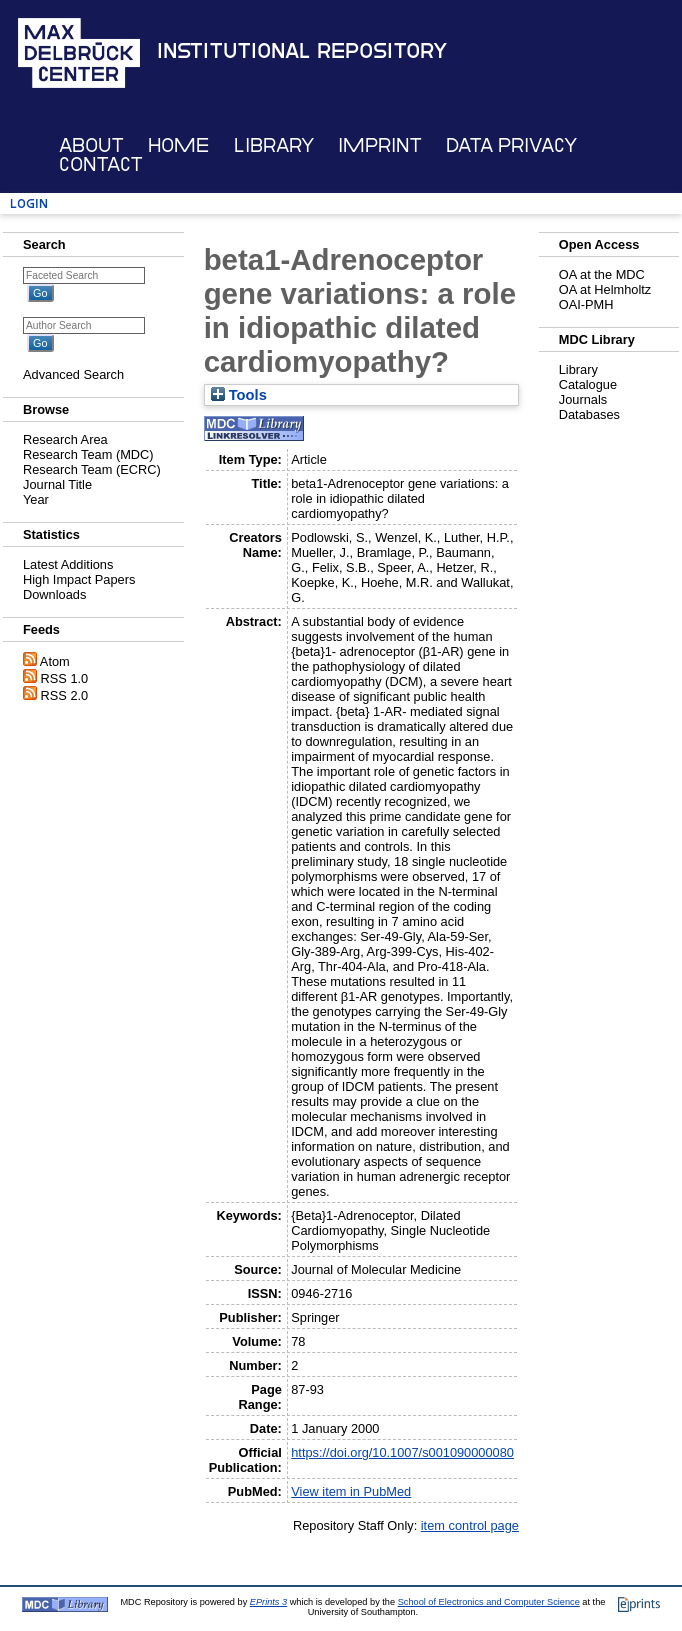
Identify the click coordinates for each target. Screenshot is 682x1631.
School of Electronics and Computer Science (489, 1602)
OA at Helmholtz (605, 289)
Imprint (380, 145)
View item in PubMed (351, 1491)
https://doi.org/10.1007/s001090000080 (402, 1452)
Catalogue (588, 384)
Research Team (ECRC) (92, 469)
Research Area (65, 439)
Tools (239, 395)
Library (274, 145)
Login (29, 203)
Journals (583, 399)
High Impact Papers (79, 579)
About (91, 145)
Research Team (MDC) (88, 454)
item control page (470, 1525)
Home (178, 145)
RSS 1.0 (65, 678)
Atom (55, 661)
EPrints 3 (268, 1602)
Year (36, 499)
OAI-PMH (586, 304)
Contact (101, 164)
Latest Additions (68, 564)
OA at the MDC (602, 274)
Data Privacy (511, 145)
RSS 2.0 (65, 695)
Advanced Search (73, 374)
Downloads (54, 594)
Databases (589, 414)
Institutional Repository (302, 51)
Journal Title (57, 484)
